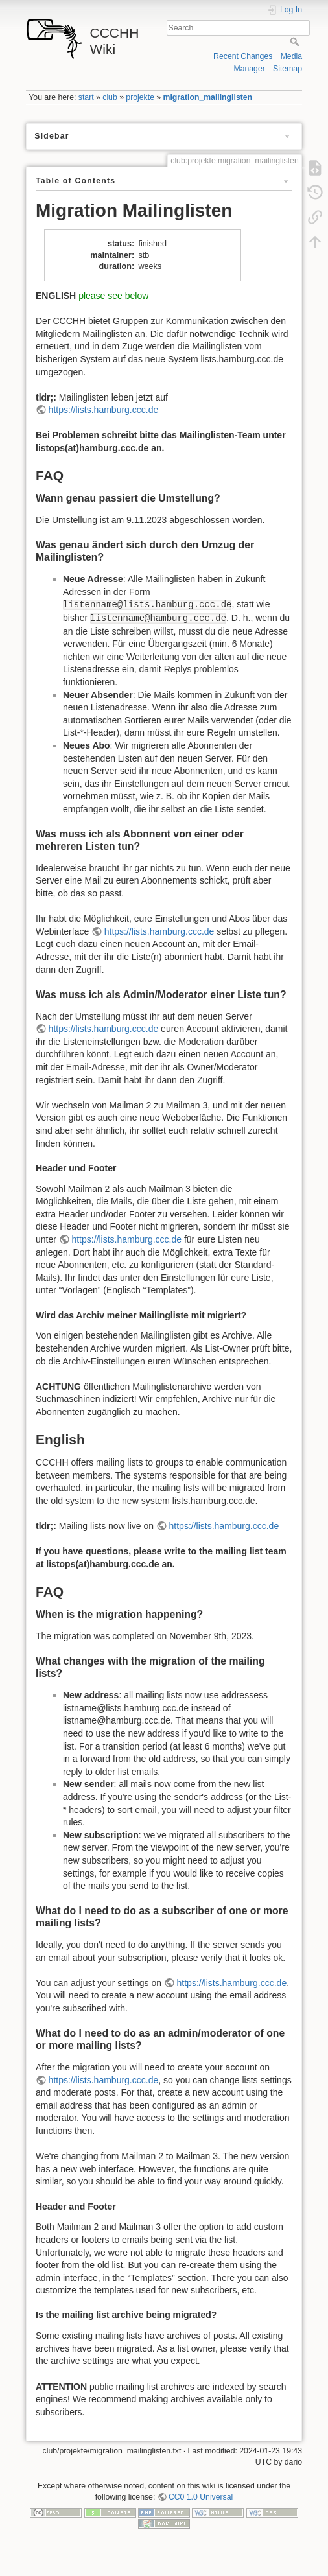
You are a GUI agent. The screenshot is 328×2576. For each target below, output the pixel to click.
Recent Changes (242, 56)
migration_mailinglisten (208, 97)
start (86, 97)
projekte (140, 97)
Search (296, 41)
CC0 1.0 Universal (201, 2496)
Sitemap (287, 68)
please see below (113, 295)
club (109, 97)
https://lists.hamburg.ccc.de (104, 409)
